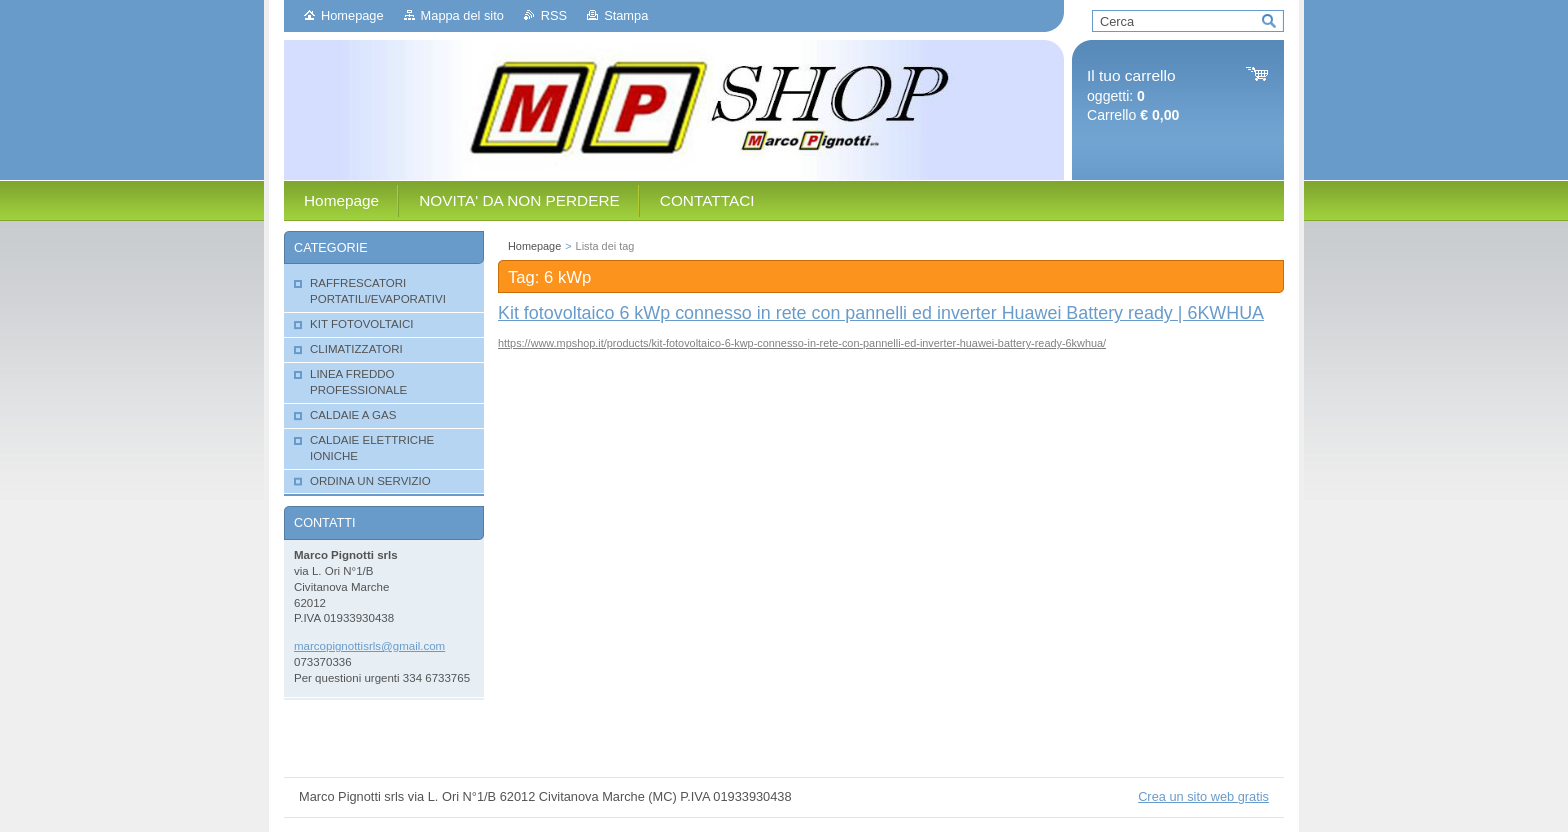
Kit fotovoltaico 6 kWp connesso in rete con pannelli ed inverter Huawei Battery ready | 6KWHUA (881, 313)
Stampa (626, 15)
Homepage (352, 15)
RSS (554, 15)
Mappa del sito (462, 15)
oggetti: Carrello (1133, 95)
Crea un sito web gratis (1203, 796)
